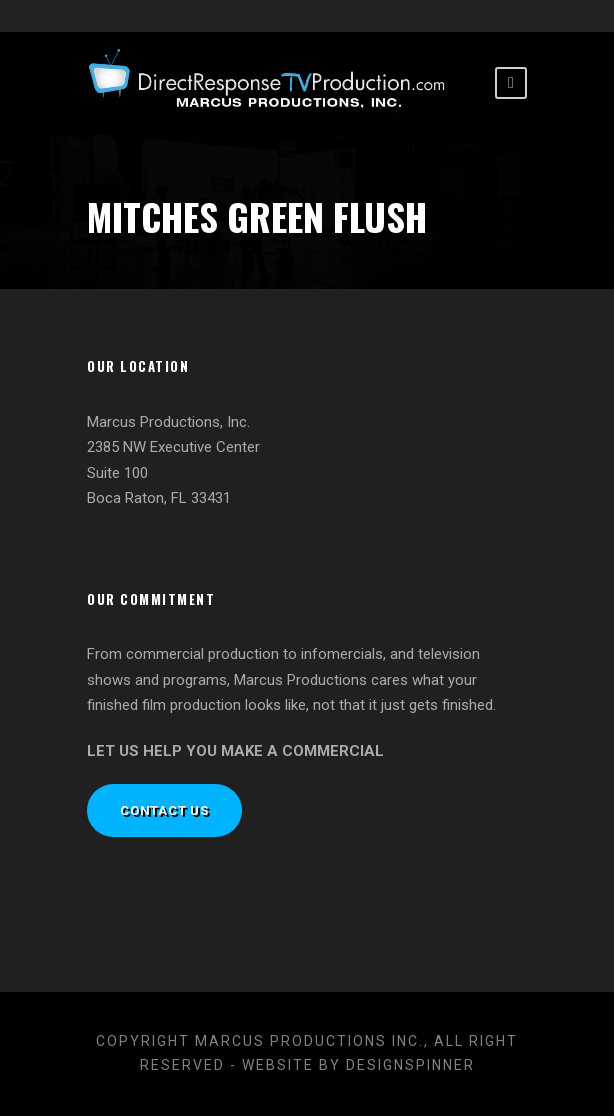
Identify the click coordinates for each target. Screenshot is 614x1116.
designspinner (410, 1065)
